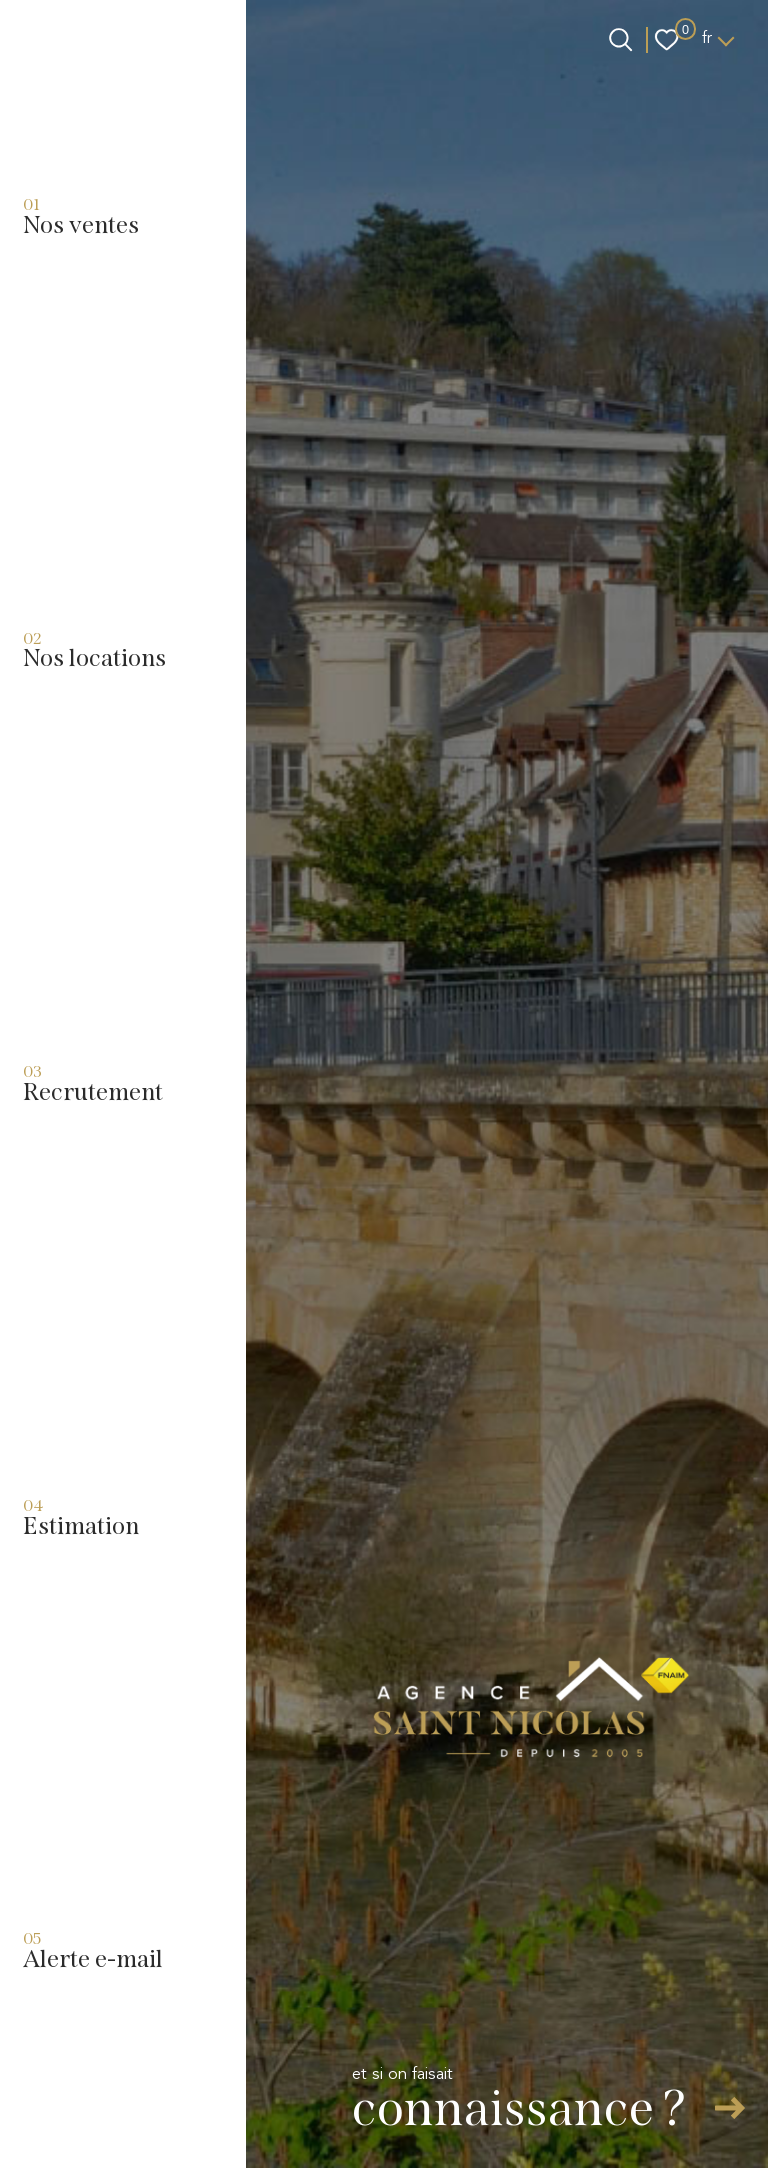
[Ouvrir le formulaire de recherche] (620, 39)
